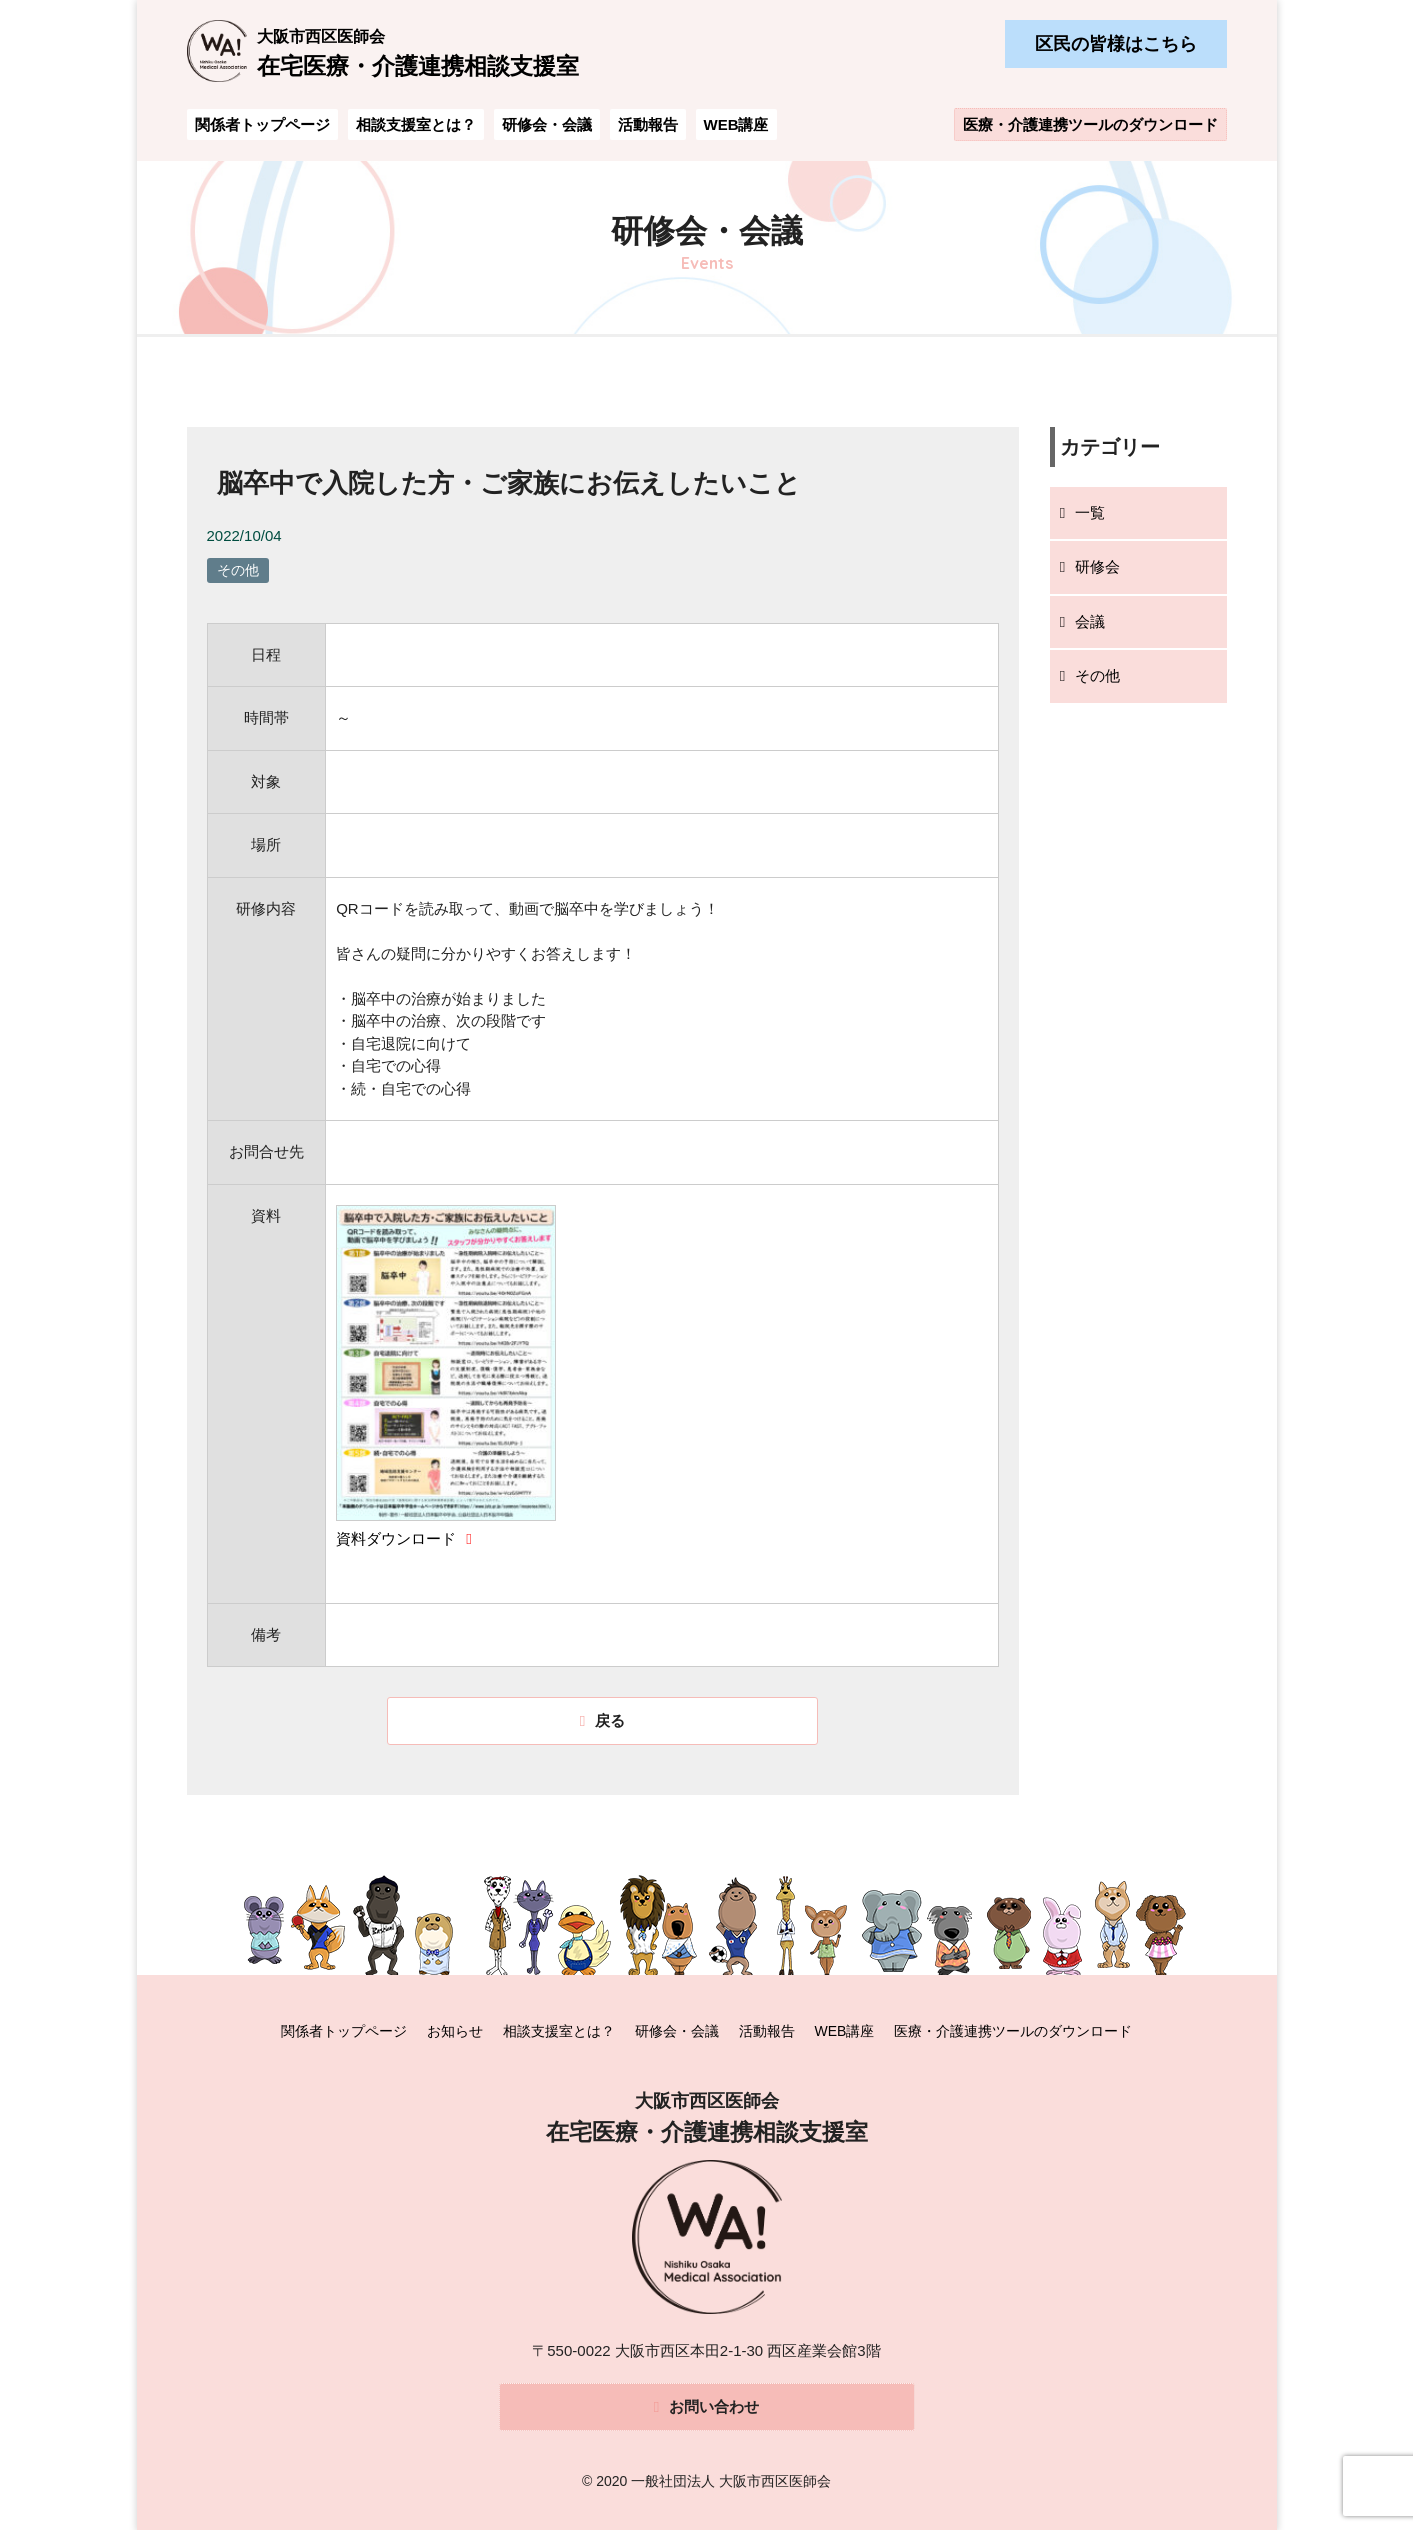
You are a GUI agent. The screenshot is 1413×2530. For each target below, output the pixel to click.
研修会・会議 (547, 124)
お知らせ (455, 2030)
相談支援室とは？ (416, 124)
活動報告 (648, 124)
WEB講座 (736, 124)
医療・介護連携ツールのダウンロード (1090, 124)
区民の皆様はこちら (1116, 44)
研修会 (1097, 566)
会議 (1090, 621)
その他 (1097, 675)
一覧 (1090, 512)
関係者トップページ (262, 124)
